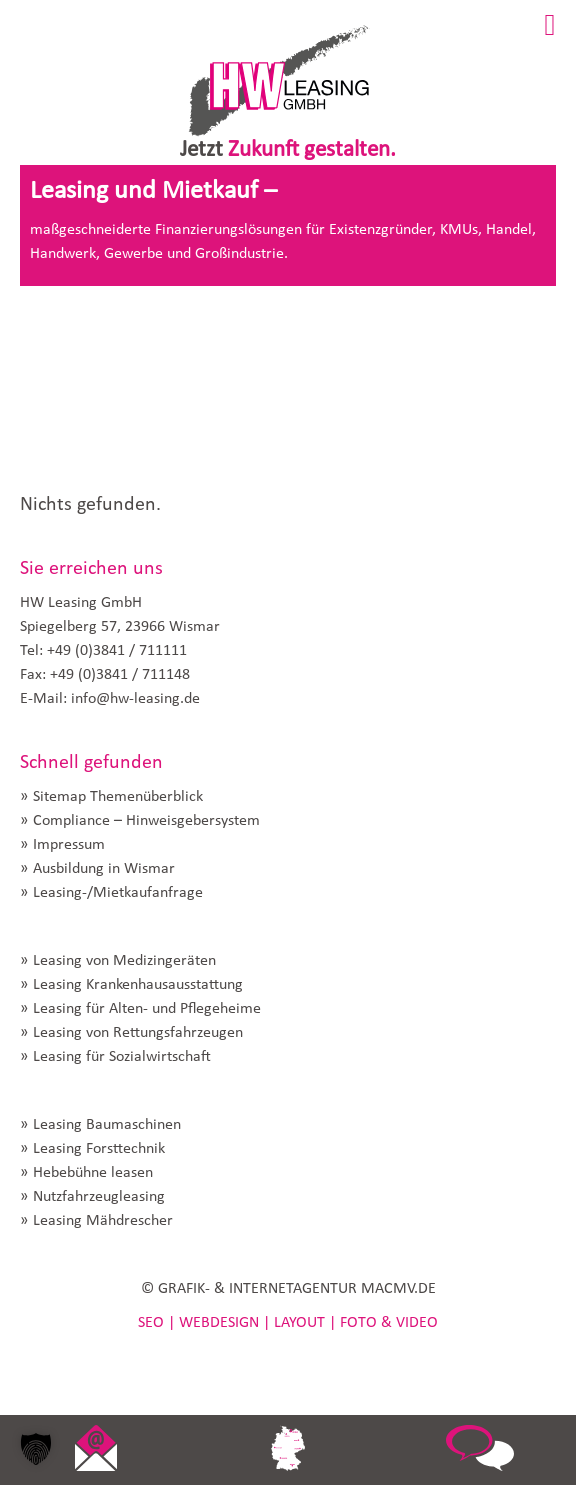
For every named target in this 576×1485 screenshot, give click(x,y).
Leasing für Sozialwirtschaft (122, 1057)
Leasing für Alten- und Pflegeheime (147, 1009)
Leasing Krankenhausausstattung (138, 985)
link (96, 1450)
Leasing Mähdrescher (103, 1221)
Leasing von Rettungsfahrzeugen (138, 1033)
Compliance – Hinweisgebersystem (146, 821)
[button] (36, 1449)
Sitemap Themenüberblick (118, 797)
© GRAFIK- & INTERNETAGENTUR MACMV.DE (288, 1289)
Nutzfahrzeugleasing (99, 1197)
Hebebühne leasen (93, 1173)
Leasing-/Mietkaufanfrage (118, 893)
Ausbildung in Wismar (104, 869)
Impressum (69, 845)
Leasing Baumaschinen (107, 1125)
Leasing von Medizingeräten (124, 961)
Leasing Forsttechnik (99, 1149)
